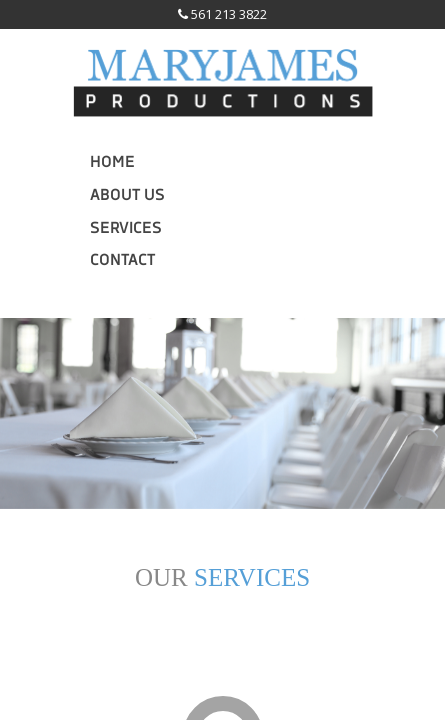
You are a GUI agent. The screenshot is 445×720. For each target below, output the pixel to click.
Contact (122, 261)
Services (126, 229)
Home (112, 163)
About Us (127, 196)
